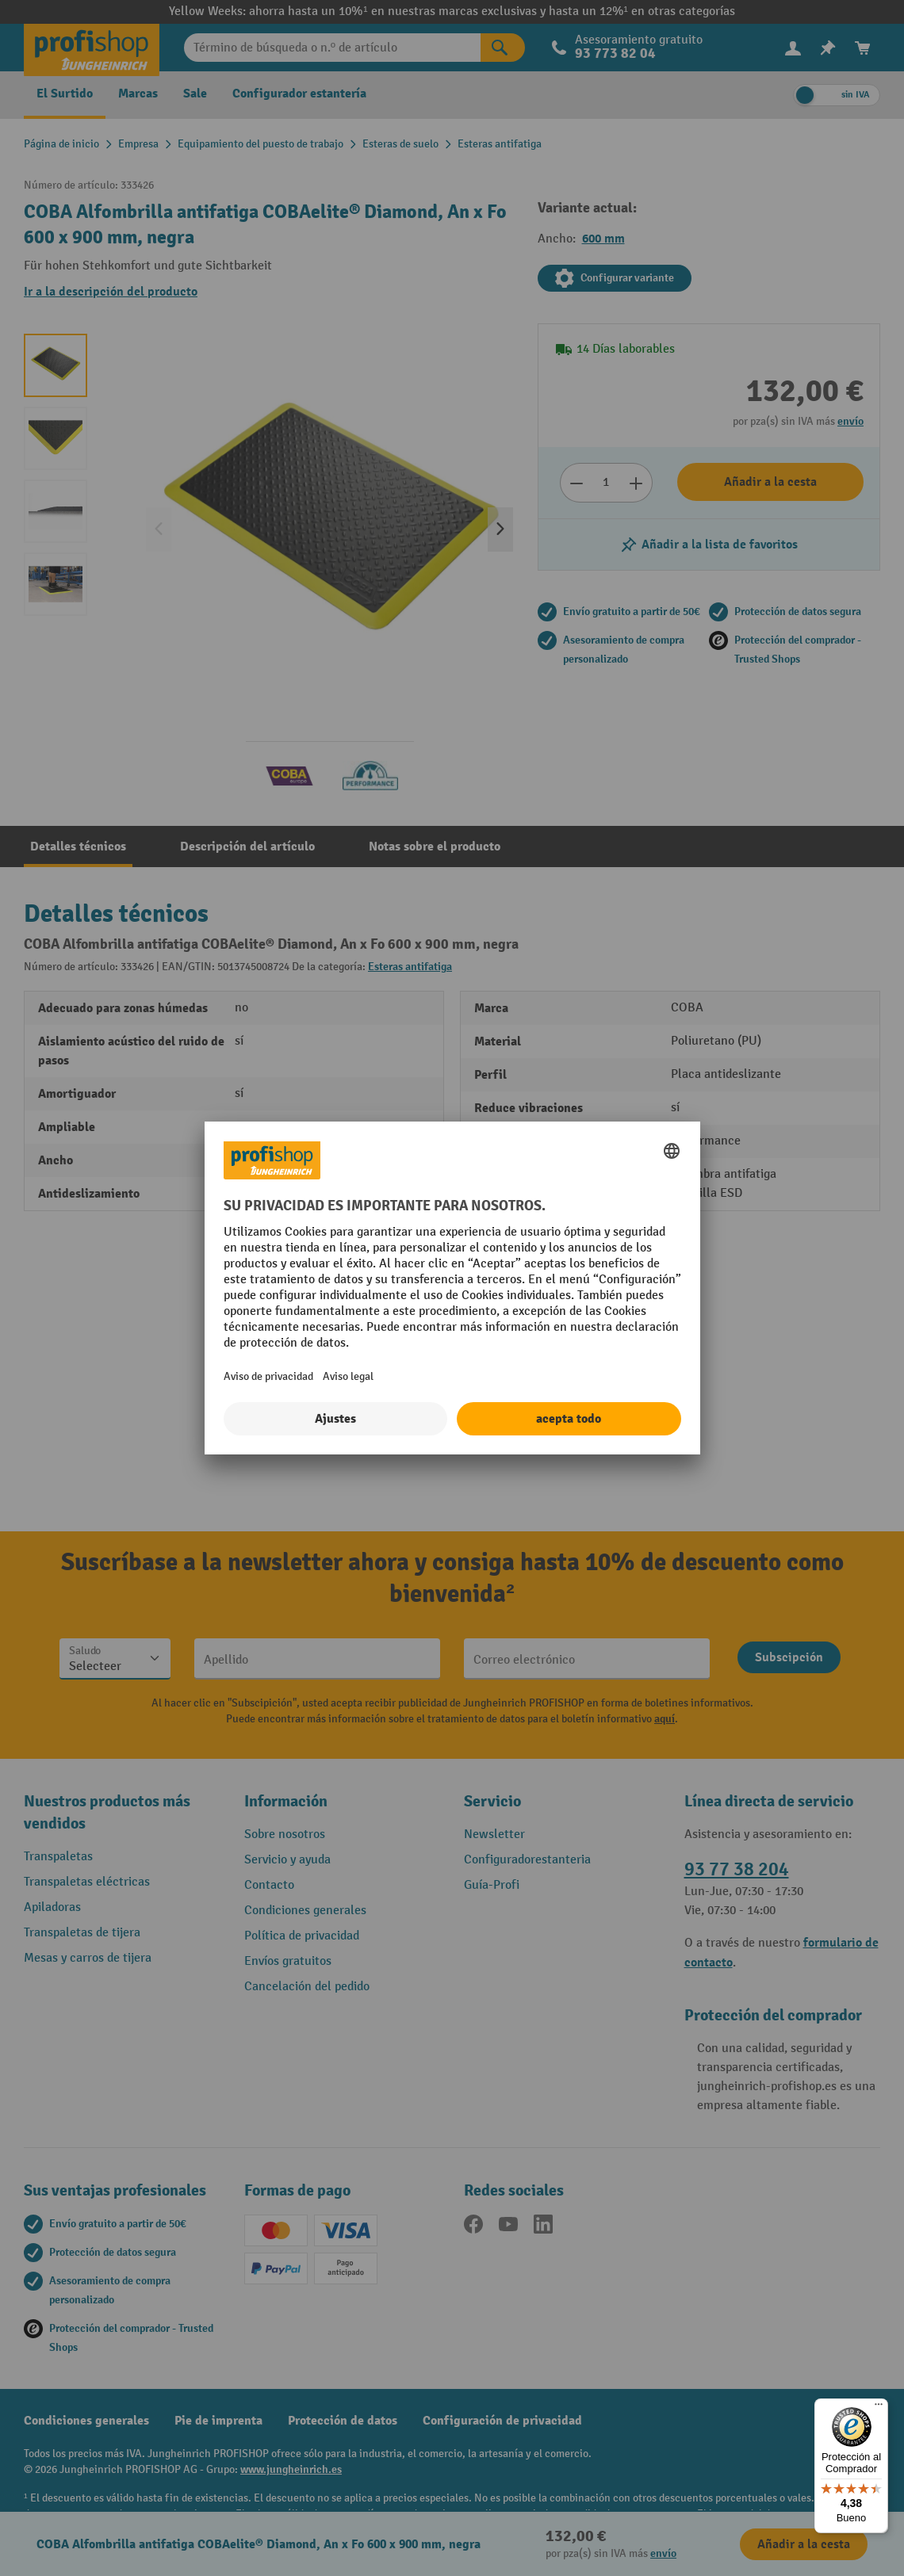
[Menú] (878, 2407)
